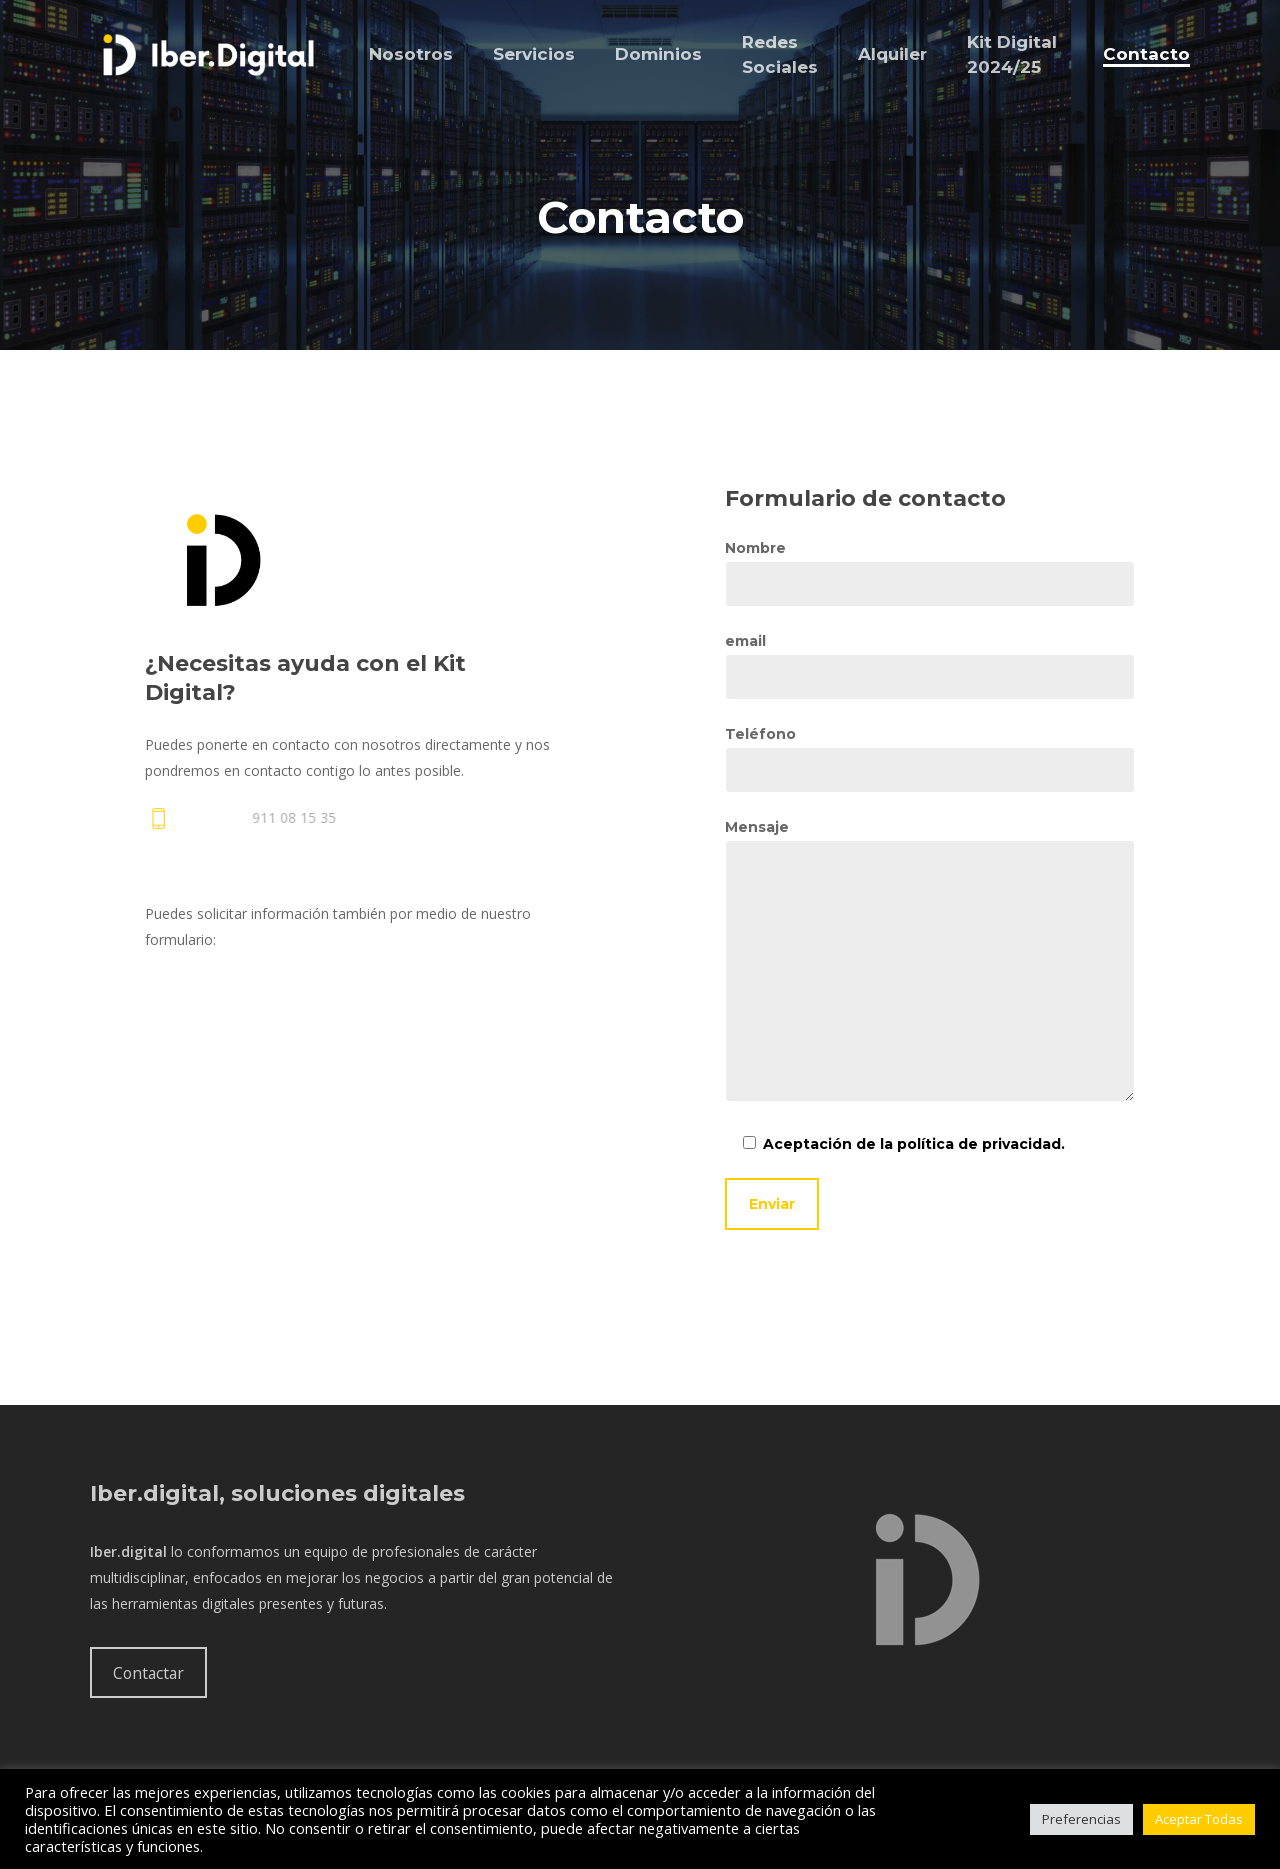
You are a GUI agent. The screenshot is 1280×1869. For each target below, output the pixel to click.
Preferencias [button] (1081, 1819)
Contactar (148, 1673)
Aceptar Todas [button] (1199, 1819)
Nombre (930, 573)
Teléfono (930, 759)
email (930, 666)
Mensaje (930, 964)
